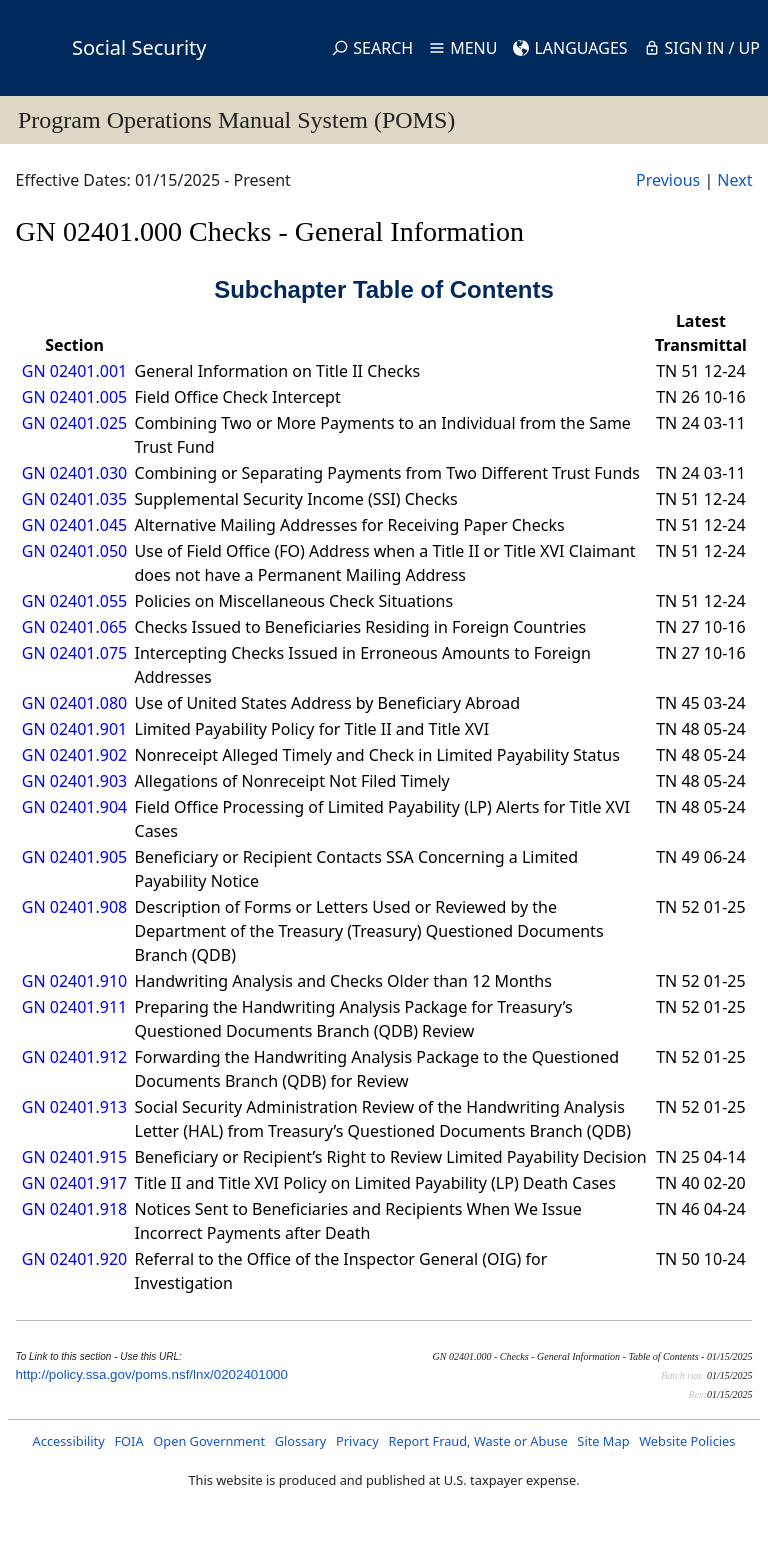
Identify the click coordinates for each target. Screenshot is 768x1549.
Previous (668, 180)
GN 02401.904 (74, 807)
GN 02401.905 (74, 857)
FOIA (128, 1441)
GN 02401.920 (74, 1259)
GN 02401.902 (74, 755)
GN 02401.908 (74, 907)
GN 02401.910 (74, 981)
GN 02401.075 (74, 653)
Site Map (603, 1441)
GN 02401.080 (74, 703)
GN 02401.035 (74, 499)
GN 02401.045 (74, 525)
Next (734, 180)
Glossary (301, 1441)
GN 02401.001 (74, 371)
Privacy (357, 1441)
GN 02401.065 (74, 627)
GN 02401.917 (74, 1183)
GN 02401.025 (74, 423)
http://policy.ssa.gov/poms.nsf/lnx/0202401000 (152, 1374)
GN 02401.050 (74, 551)
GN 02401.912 (74, 1057)
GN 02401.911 (74, 1007)
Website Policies (687, 1441)
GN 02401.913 (74, 1107)
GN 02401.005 (74, 397)
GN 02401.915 (74, 1157)
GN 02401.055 (74, 601)
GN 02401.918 (74, 1209)
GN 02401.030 (74, 473)
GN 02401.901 (74, 729)
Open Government (209, 1441)
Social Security (139, 47)
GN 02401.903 (74, 781)
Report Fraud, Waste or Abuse (477, 1441)
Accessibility (69, 1441)
